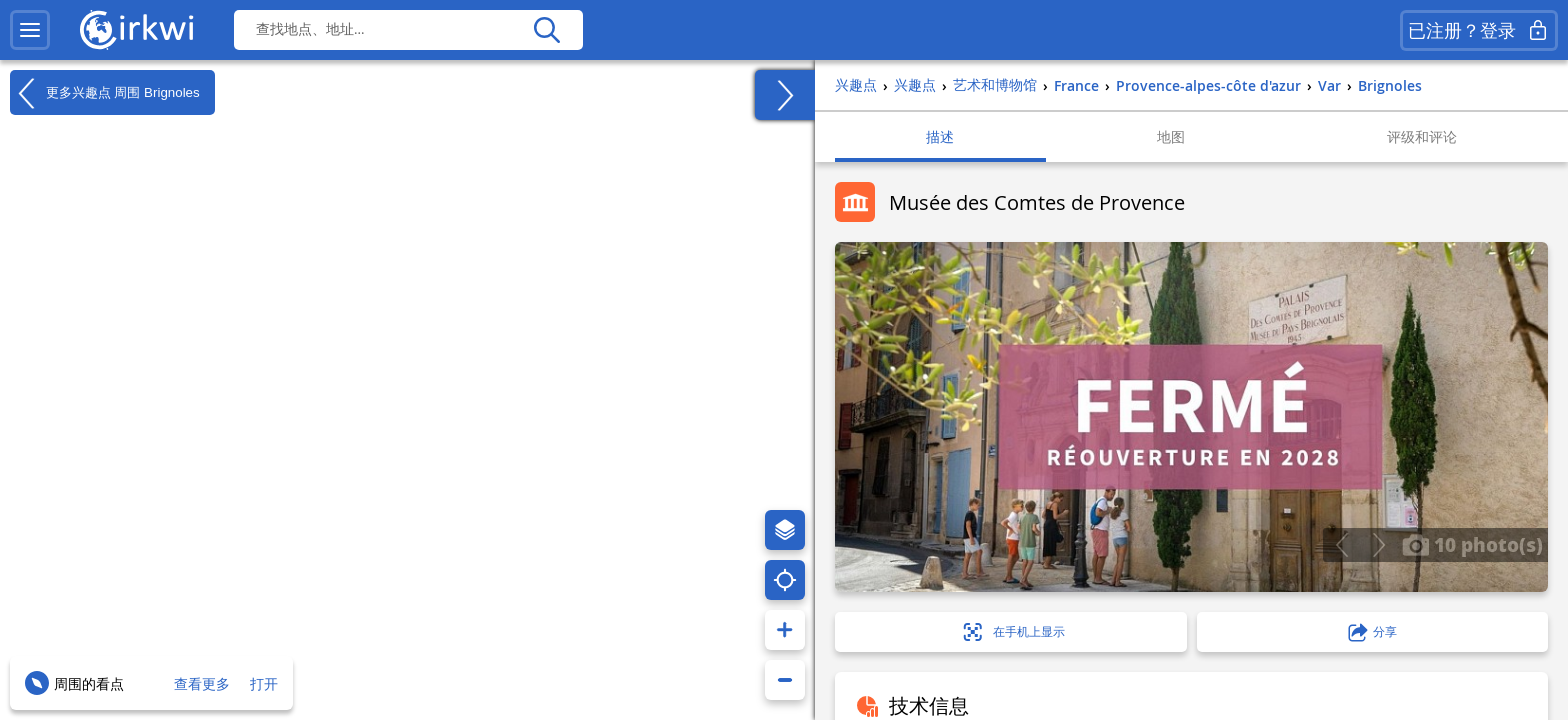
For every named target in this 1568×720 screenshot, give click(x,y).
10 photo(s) (1472, 544)
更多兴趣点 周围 (105, 93)
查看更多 (202, 683)
